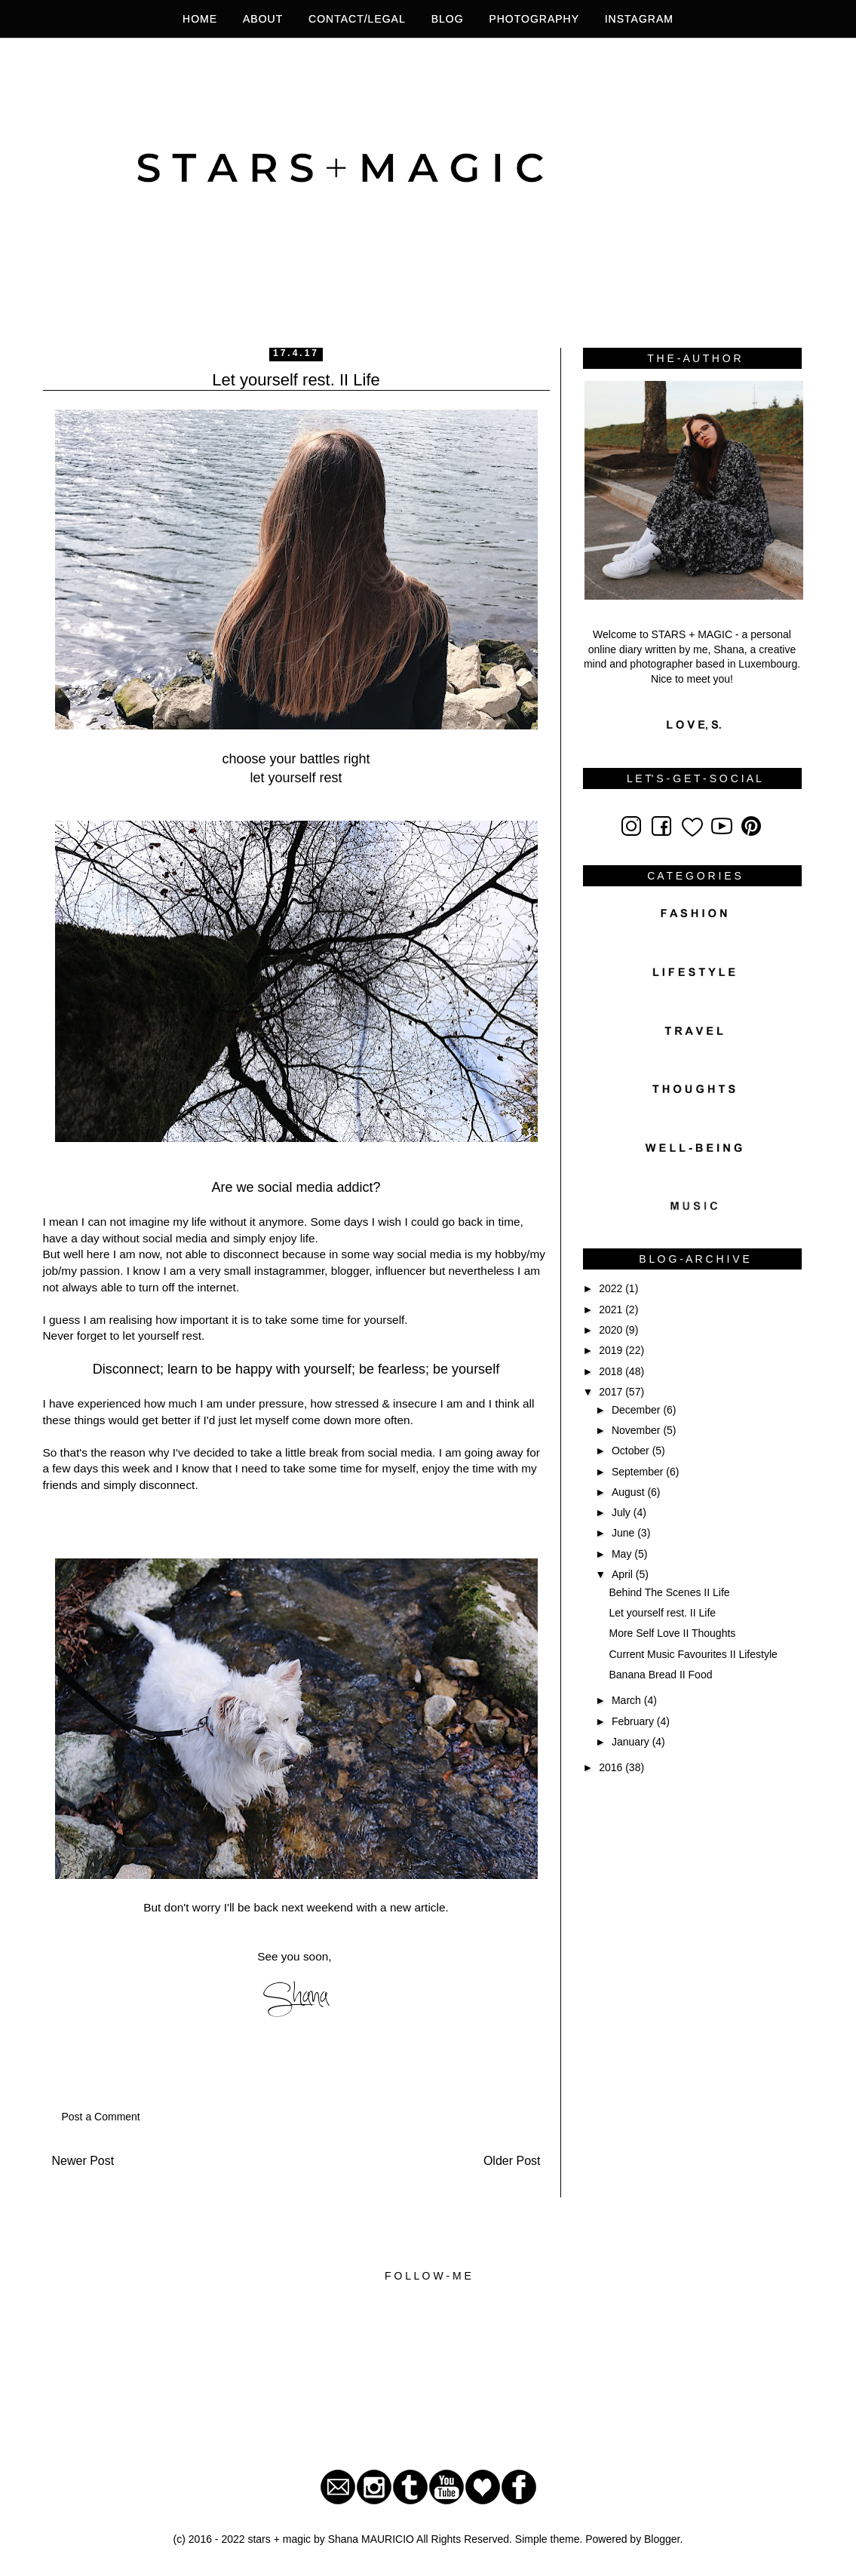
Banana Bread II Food (660, 1675)
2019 (612, 1350)
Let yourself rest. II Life (662, 1613)
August (629, 1492)
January (632, 1742)
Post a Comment (101, 2117)
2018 (612, 1371)
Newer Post (83, 2160)
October (632, 1451)
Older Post (512, 2160)
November (637, 1430)
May (623, 1554)
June (624, 1533)
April (624, 1574)
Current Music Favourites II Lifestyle (693, 1654)
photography (536, 19)
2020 (612, 1330)
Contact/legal (357, 19)
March (628, 1700)
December (637, 1410)
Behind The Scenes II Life (669, 1592)
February (634, 1721)
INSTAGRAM (639, 19)
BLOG (447, 19)
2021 (612, 1309)
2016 (612, 1767)
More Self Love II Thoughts (672, 1633)
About (263, 19)
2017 (612, 1392)
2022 (612, 1288)
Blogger (662, 2539)
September (639, 1472)
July (623, 1512)
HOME (200, 19)
